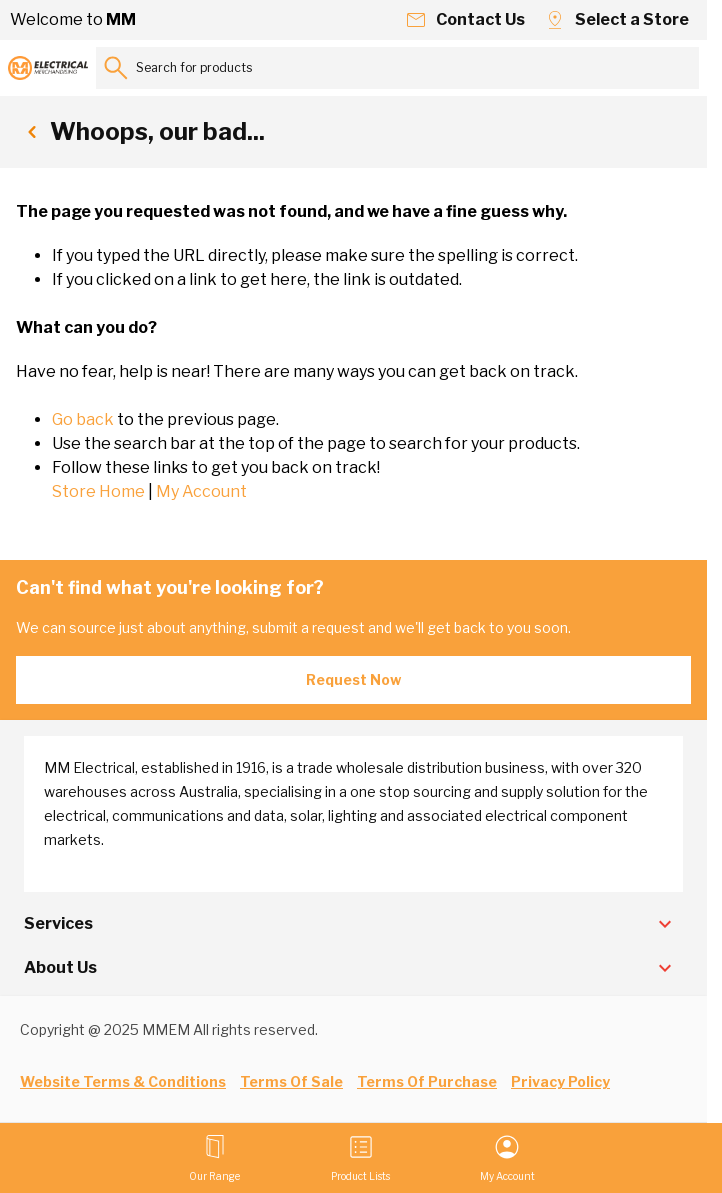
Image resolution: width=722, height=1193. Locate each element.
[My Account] (507, 1158)
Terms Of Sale (291, 1081)
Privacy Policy (560, 1081)
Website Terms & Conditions (123, 1081)
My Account (201, 491)
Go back (83, 419)
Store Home (98, 491)
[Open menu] (214, 1158)
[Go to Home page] (48, 68)
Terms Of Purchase (427, 1081)
